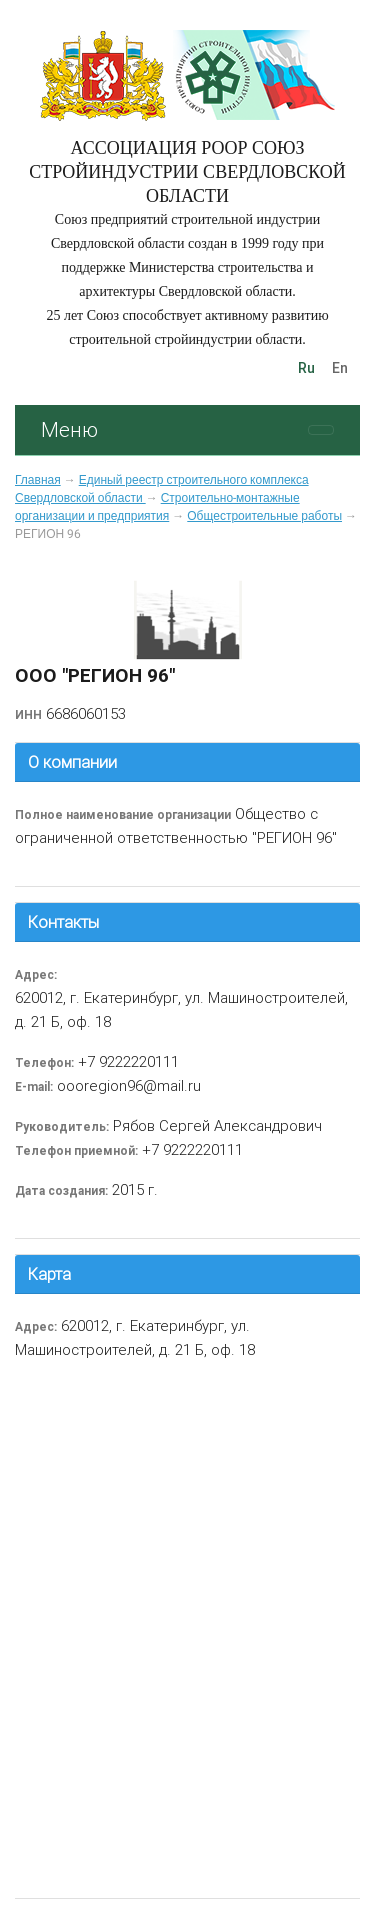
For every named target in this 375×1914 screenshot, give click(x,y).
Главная (38, 480)
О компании (72, 762)
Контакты (63, 922)
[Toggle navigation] (321, 430)
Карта (49, 1274)
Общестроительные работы (264, 516)
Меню (69, 429)
